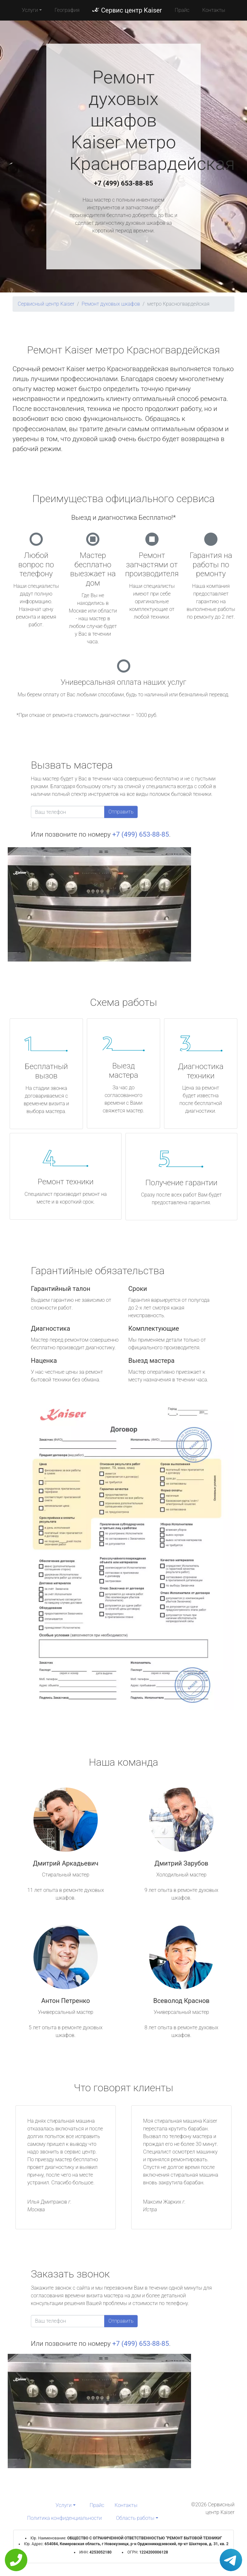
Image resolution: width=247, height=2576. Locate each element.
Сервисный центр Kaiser (46, 304)
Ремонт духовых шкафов (110, 304)
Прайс (182, 10)
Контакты (213, 10)
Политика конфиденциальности (64, 2518)
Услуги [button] (30, 10)
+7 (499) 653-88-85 (123, 183)
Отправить (120, 812)
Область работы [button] (135, 2518)
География (67, 10)
